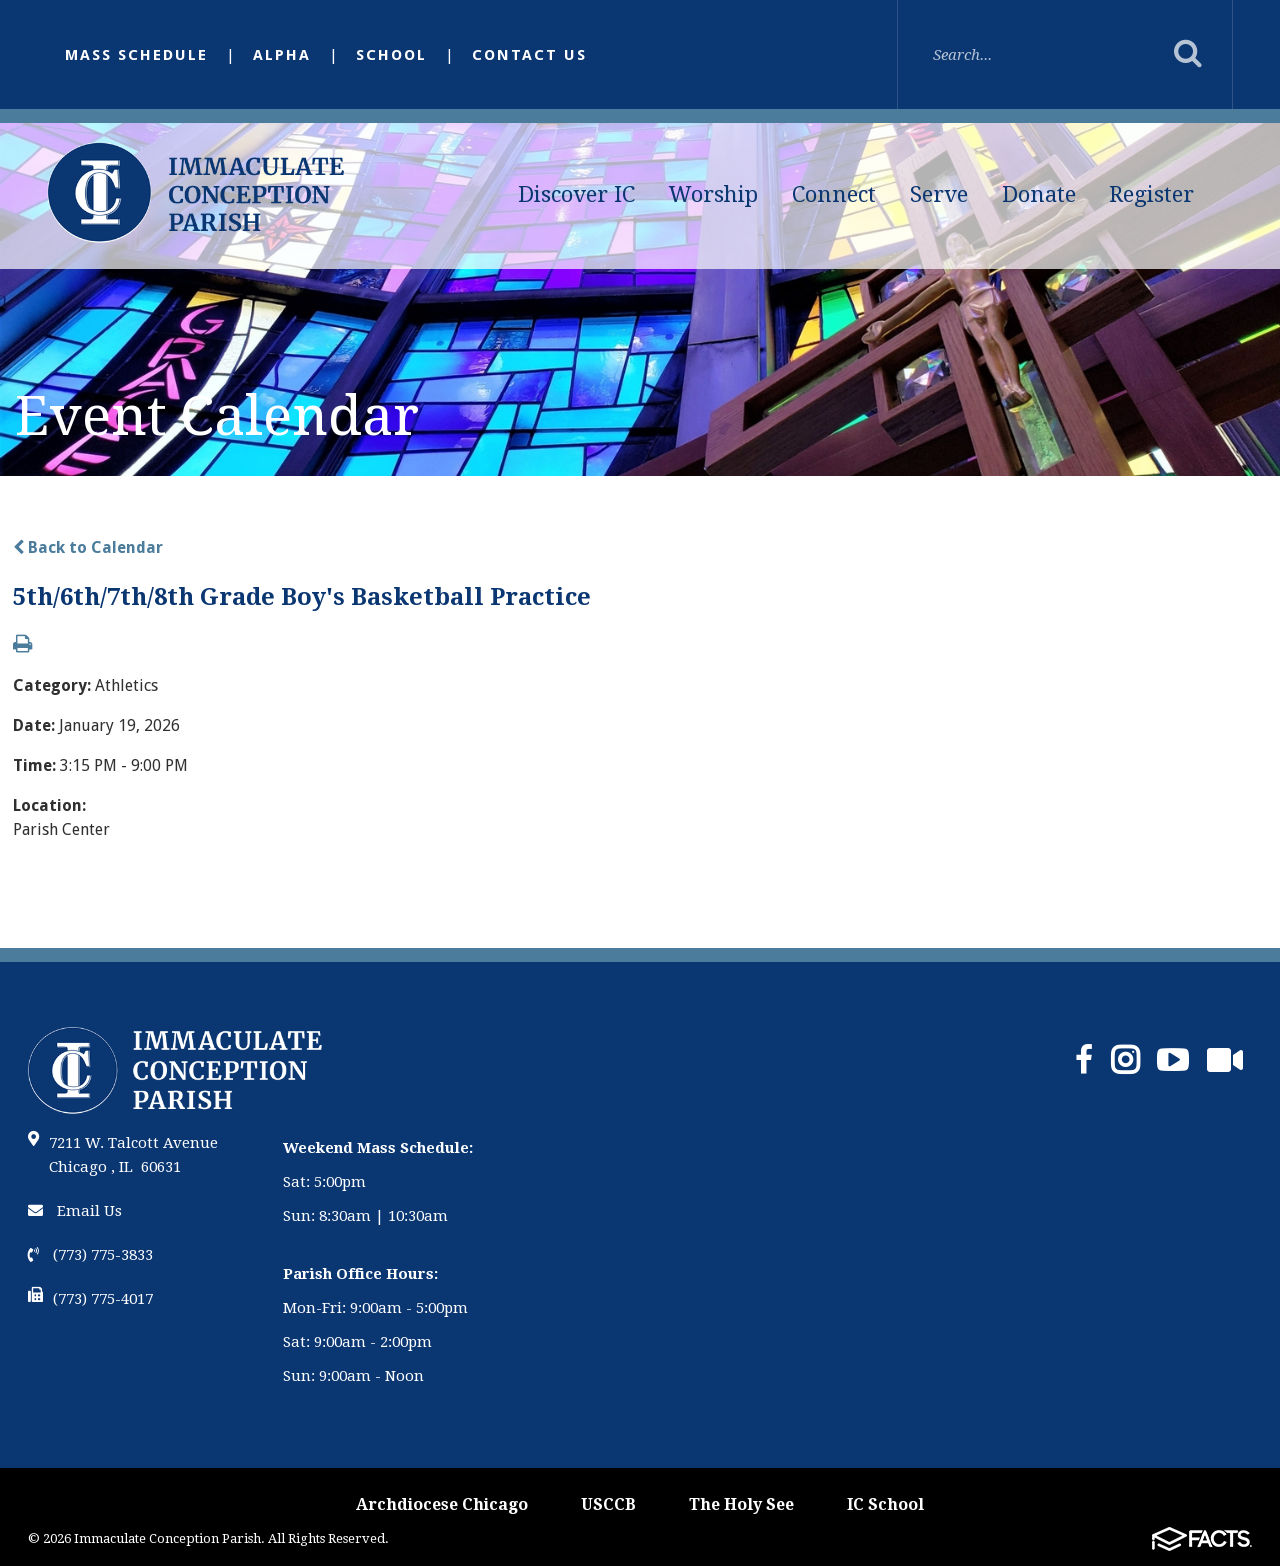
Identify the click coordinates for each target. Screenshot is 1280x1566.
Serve (939, 194)
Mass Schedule (136, 55)
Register (1151, 194)
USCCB (608, 1504)
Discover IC (576, 194)
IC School (885, 1504)
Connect (834, 194)
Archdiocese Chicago (442, 1504)
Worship (713, 194)
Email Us (75, 1211)
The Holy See (741, 1504)
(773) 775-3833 (90, 1255)
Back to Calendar (88, 547)
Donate (1039, 194)
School (391, 55)
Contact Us (529, 55)
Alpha (282, 55)
